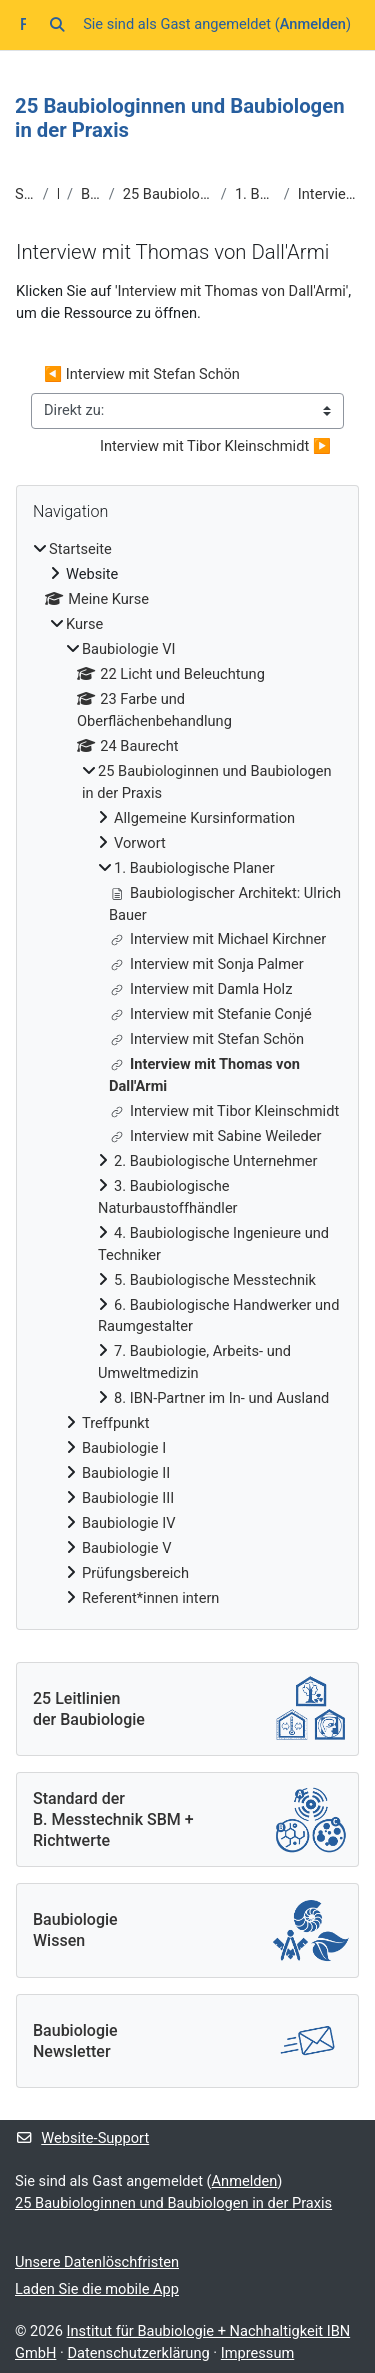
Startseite (25, 194)
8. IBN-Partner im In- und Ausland (221, 1398)
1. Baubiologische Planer (255, 194)
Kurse (58, 194)
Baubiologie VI (91, 194)
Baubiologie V (127, 1548)
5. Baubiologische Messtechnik (215, 1280)
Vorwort (140, 843)
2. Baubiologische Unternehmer (216, 1161)
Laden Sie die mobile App (97, 2289)
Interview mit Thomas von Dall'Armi (329, 194)
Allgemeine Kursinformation (204, 818)
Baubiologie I (124, 1448)
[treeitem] (187, 1074)
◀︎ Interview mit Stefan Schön (142, 374)
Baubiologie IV (128, 1523)
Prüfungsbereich (135, 1573)
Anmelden (313, 24)
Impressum (258, 2353)
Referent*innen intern (150, 1598)
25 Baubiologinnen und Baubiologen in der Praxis (168, 194)
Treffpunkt (115, 1423)
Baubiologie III (128, 1498)
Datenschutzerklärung (138, 2353)
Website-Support (82, 2138)
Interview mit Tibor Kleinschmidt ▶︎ (215, 446)
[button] (57, 25)
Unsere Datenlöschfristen (97, 2262)
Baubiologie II (126, 1473)
